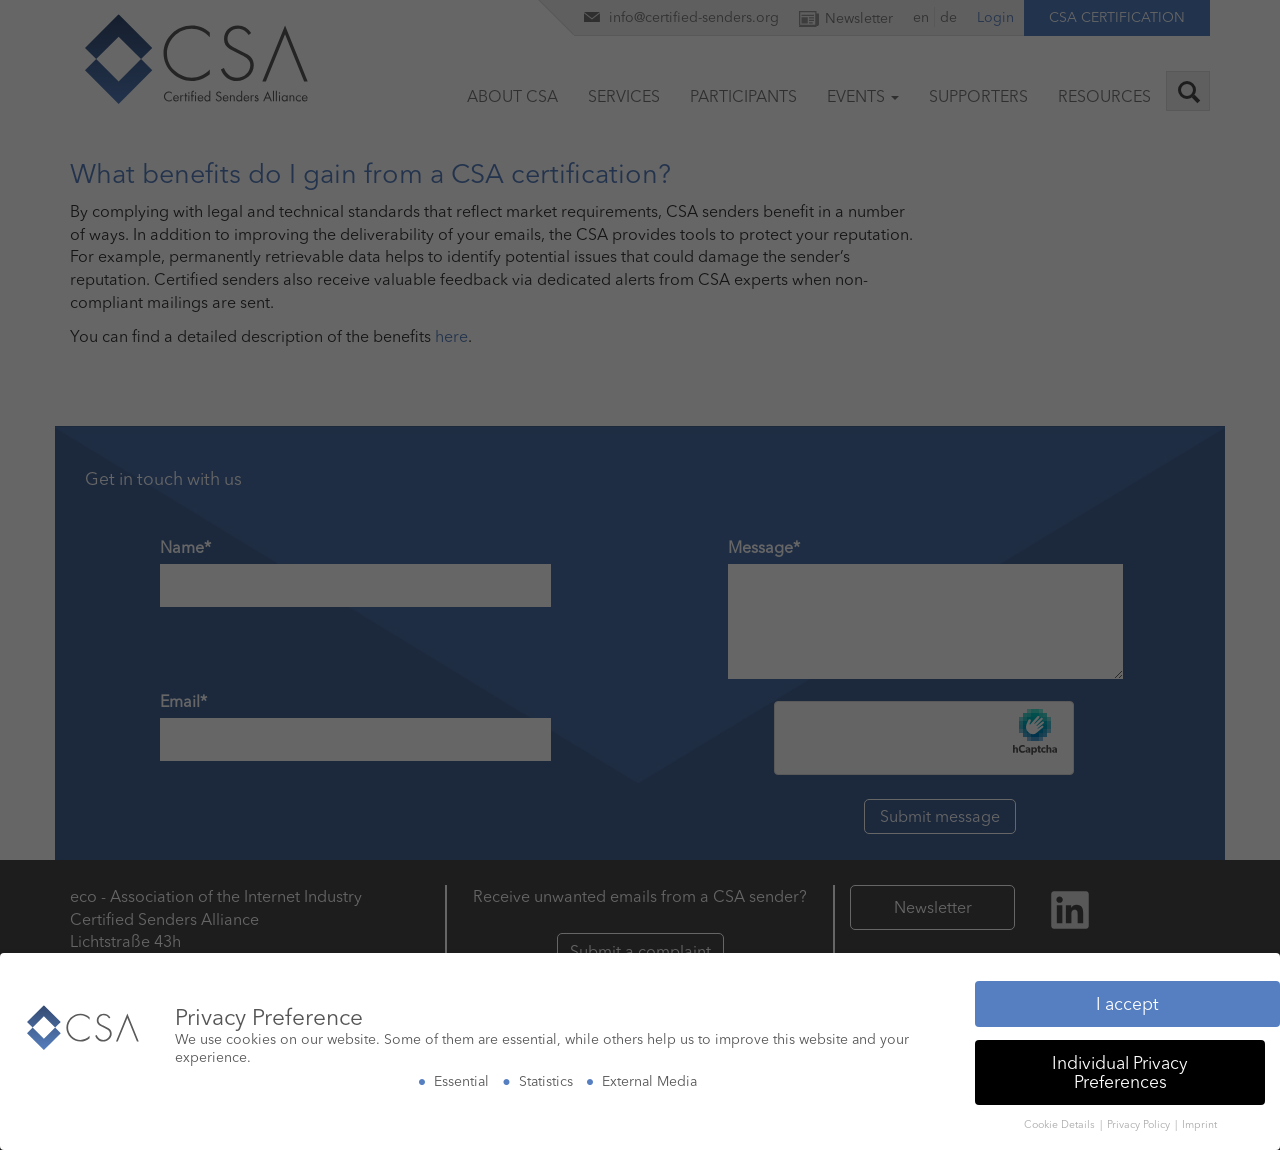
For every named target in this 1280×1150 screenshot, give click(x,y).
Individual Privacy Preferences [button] (1120, 1055)
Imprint (1199, 1108)
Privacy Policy (1140, 1108)
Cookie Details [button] (1061, 1108)
